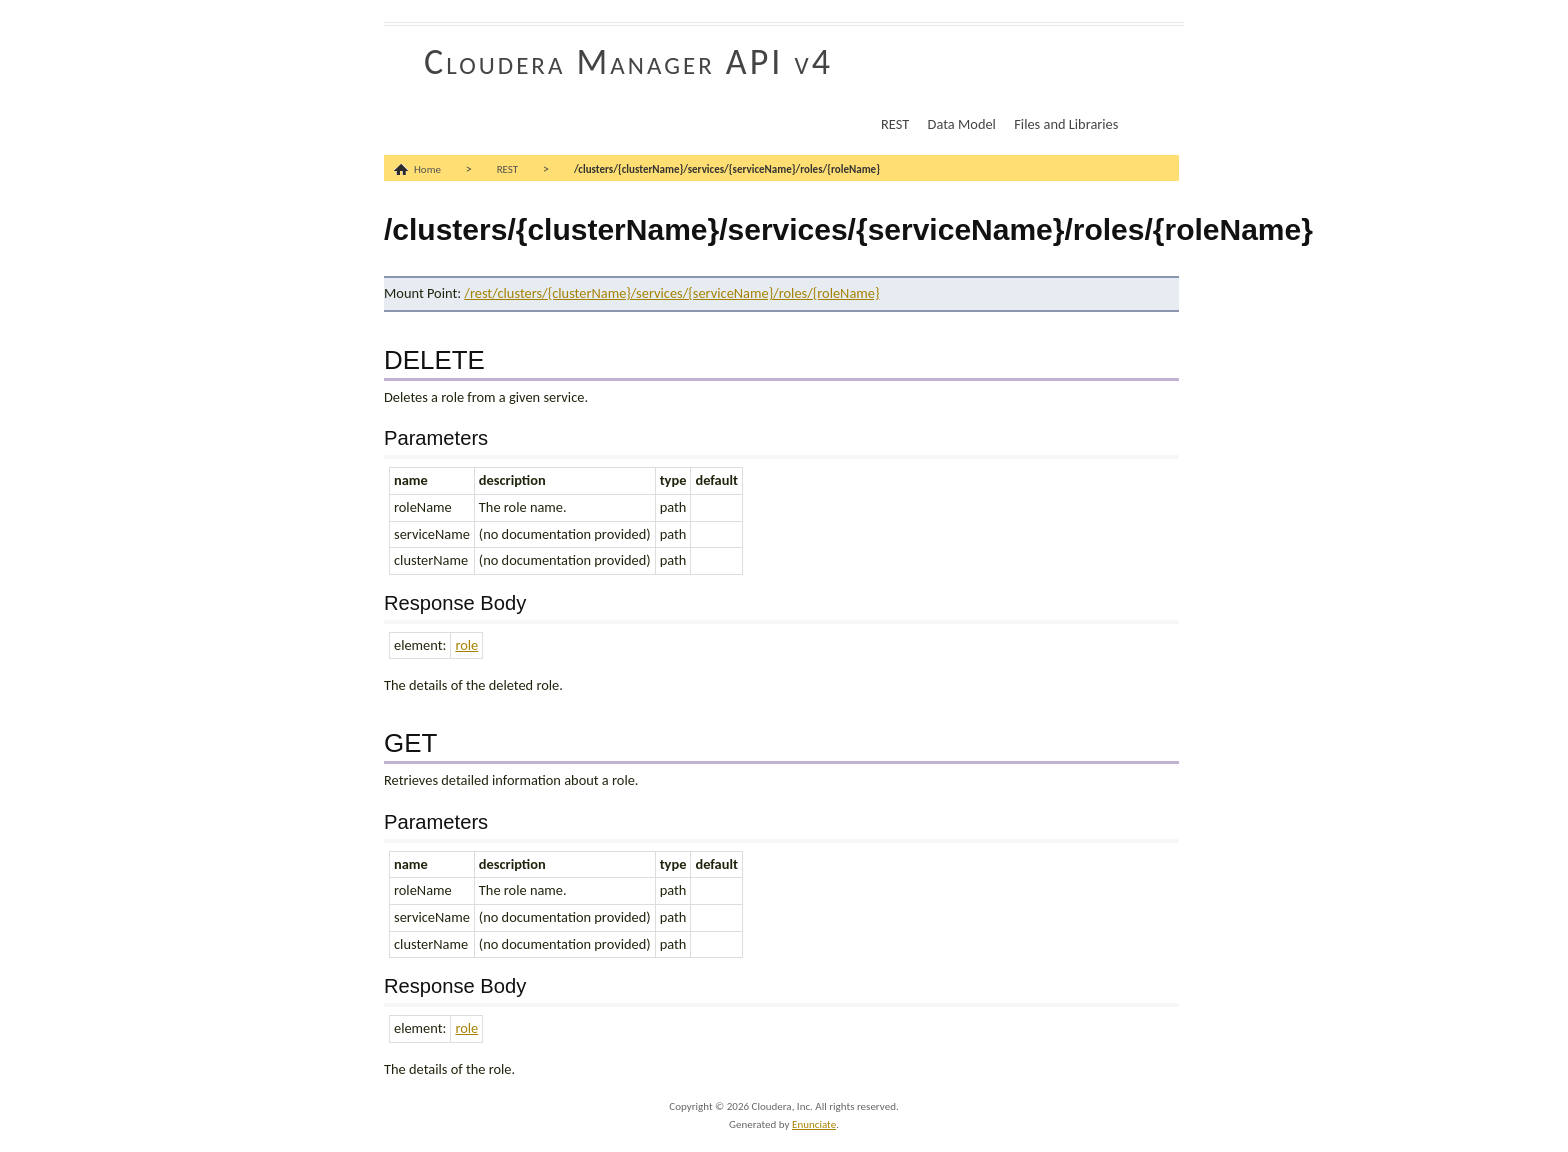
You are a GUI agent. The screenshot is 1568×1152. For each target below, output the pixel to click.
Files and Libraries (1066, 124)
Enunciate (814, 1124)
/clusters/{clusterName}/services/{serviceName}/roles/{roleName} (727, 169)
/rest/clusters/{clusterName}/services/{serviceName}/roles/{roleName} (671, 293)
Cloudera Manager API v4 (628, 62)
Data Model (962, 124)
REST (895, 124)
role (466, 645)
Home (427, 169)
